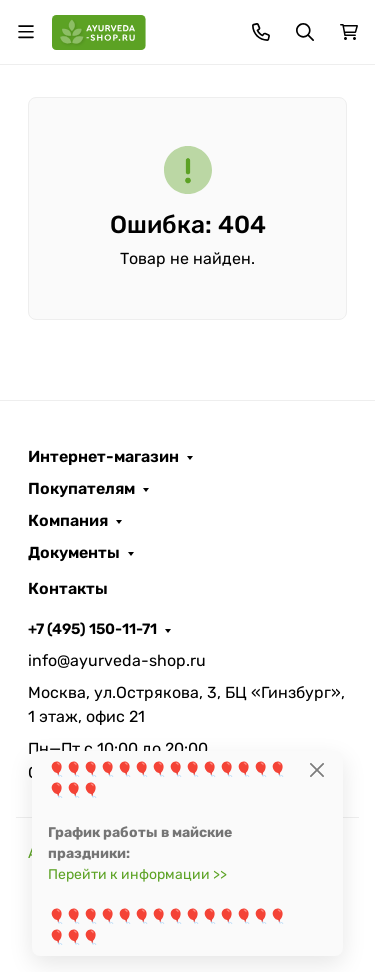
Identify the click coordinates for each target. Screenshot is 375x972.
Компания (68, 521)
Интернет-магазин (103, 457)
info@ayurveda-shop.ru (117, 660)
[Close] (317, 769)
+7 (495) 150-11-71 (92, 629)
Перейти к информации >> (137, 874)
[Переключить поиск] (305, 32)
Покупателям (81, 489)
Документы (74, 553)
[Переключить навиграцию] (26, 32)
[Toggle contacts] (261, 32)
